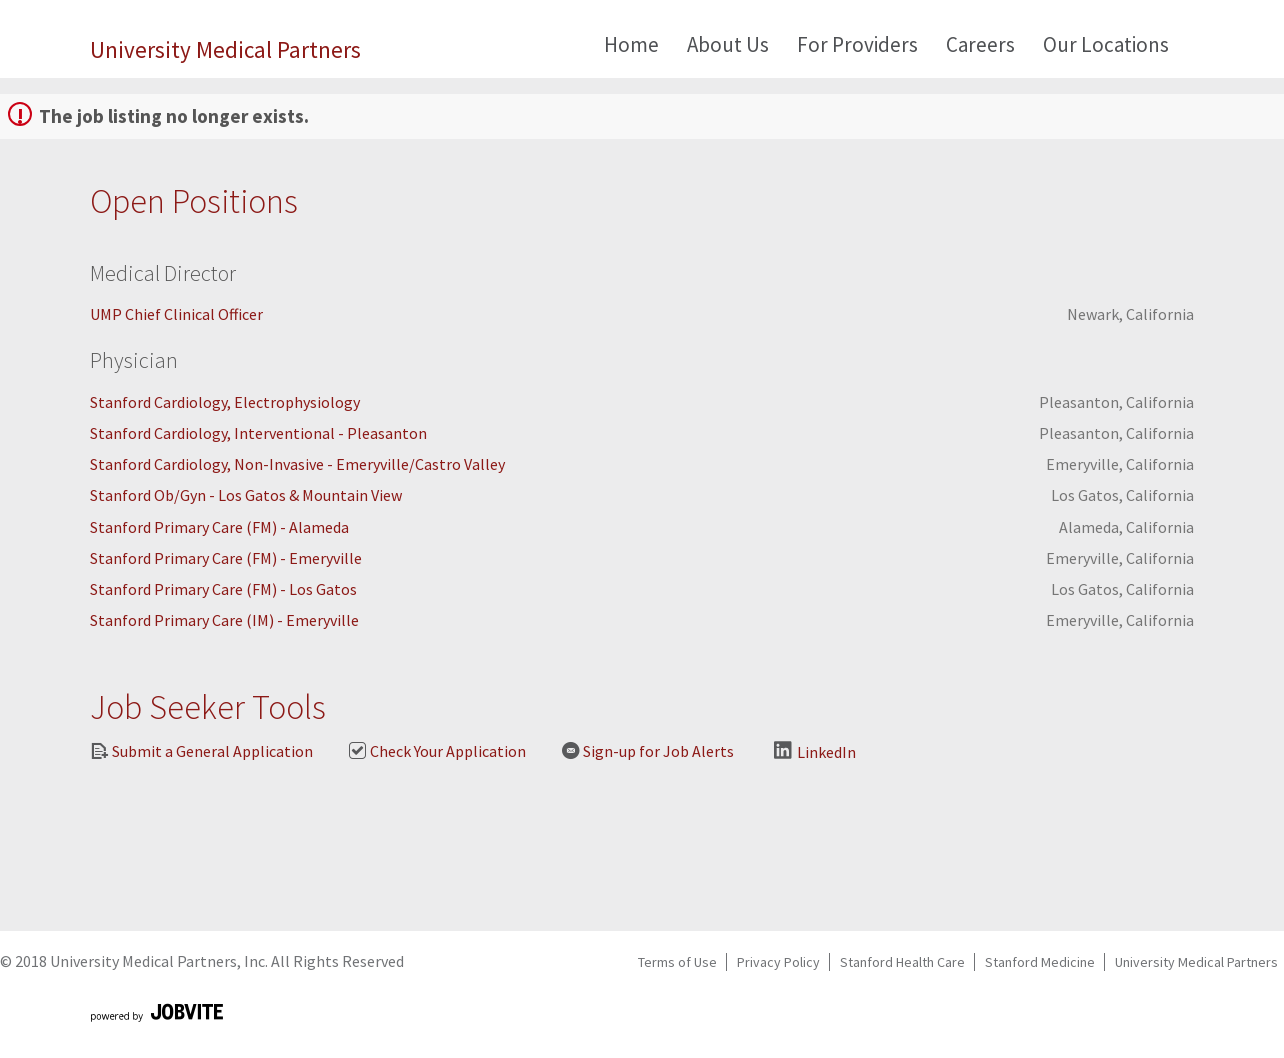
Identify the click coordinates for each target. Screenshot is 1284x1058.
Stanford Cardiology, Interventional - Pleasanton (258, 433)
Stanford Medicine (1040, 962)
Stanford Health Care (902, 962)
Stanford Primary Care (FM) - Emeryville (226, 558)
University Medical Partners (225, 49)
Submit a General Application (201, 751)
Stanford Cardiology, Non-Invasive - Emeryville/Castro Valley (297, 464)
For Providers (857, 44)
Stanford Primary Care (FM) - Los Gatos (223, 589)
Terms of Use (677, 962)
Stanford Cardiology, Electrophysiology (225, 402)
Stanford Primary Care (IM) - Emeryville (224, 620)
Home (631, 44)
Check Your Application (437, 751)
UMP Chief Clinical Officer (176, 314)
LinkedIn (815, 751)
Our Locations (1106, 44)
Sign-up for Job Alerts (647, 751)
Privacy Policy (778, 962)
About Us (728, 44)
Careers (980, 44)
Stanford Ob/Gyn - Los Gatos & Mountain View (246, 495)
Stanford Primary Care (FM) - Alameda (219, 527)
